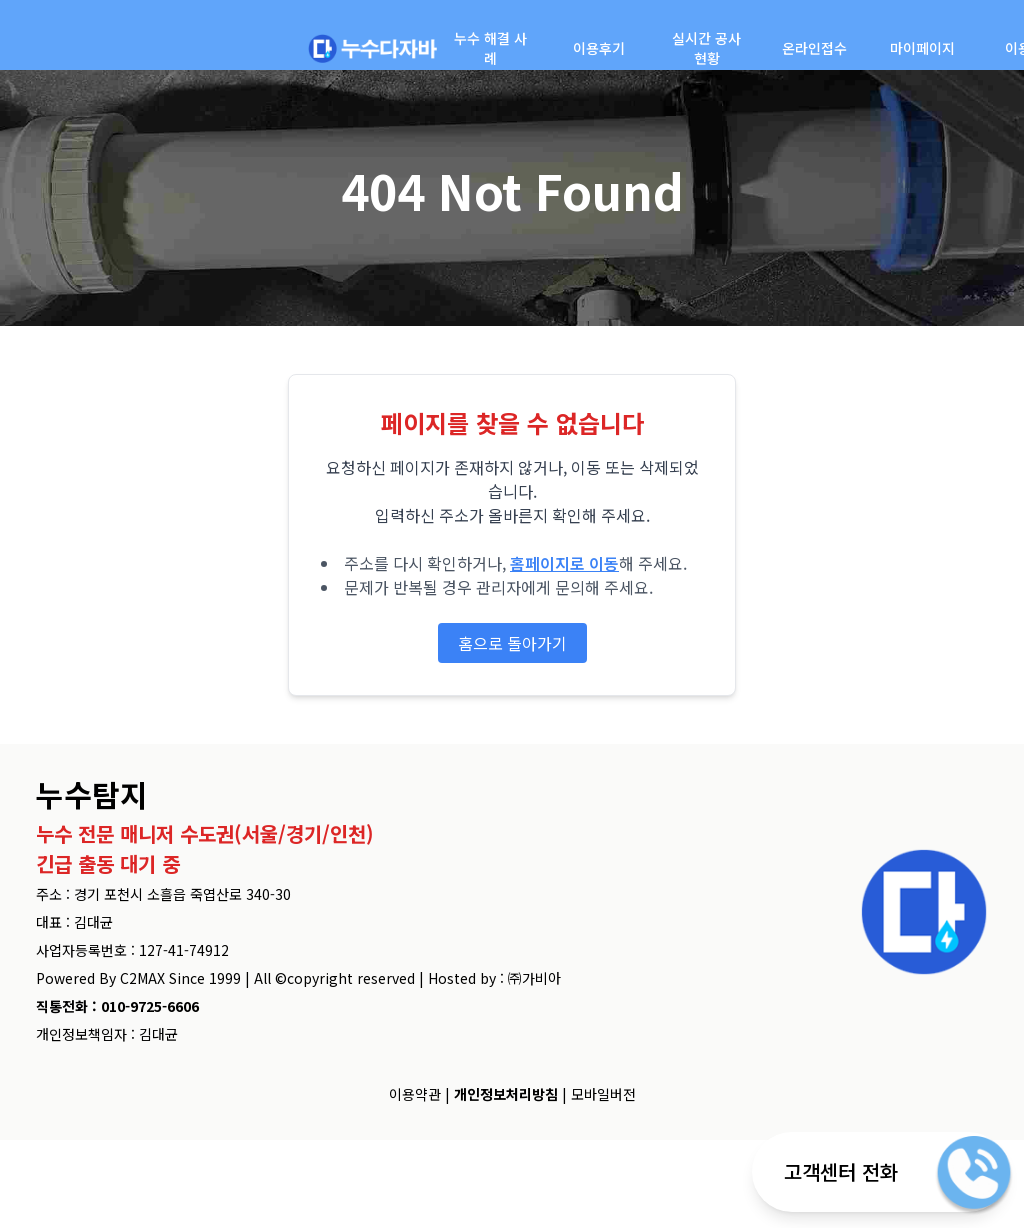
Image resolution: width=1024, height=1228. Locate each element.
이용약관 (415, 1094)
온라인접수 (814, 48)
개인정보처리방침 (506, 1094)
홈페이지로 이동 (564, 563)
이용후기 (599, 48)
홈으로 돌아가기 (512, 643)
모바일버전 (603, 1094)
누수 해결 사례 (490, 48)
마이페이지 (922, 48)
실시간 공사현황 (706, 48)
